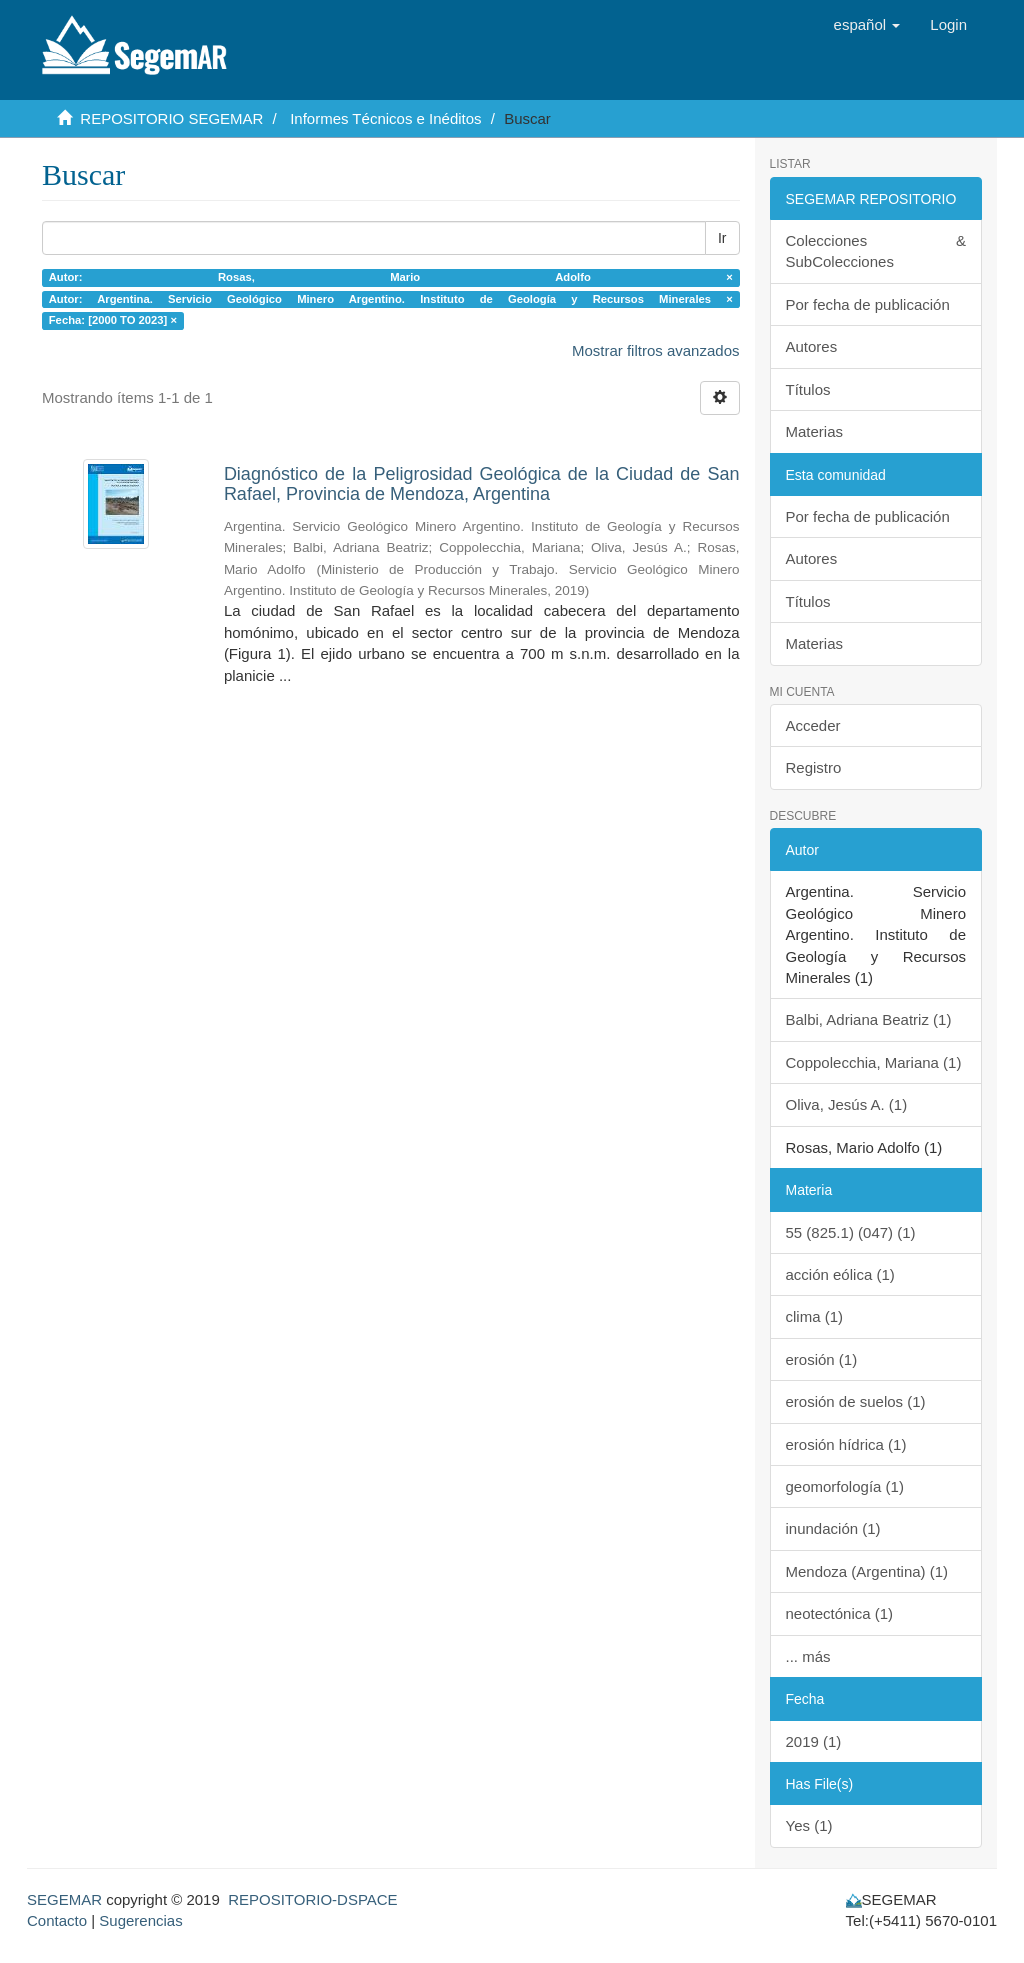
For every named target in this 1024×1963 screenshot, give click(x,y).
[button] (867, 25)
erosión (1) (822, 1359)
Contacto (57, 1920)
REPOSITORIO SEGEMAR (171, 118)
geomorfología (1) (845, 1486)
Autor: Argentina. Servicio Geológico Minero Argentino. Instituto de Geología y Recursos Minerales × (391, 299)
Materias (815, 431)
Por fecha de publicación (868, 304)
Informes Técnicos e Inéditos (385, 118)
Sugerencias (140, 1920)
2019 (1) (814, 1741)
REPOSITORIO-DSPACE (312, 1899)
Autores (812, 346)
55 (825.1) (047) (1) (851, 1232)
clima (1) (815, 1316)
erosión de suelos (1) (856, 1401)
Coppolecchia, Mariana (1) (874, 1062)
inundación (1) (833, 1528)
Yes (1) (809, 1825)
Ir (722, 238)
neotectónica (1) (840, 1613)
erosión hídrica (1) (846, 1444)
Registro (814, 767)
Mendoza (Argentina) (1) (867, 1571)
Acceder (813, 725)
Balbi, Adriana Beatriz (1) (869, 1019)
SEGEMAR (64, 1899)
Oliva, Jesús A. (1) (847, 1104)
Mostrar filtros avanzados (656, 350)
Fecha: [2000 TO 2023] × (113, 320)
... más (808, 1656)
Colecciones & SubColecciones (876, 251)
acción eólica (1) (840, 1274)
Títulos (808, 389)
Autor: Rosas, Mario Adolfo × (391, 277)
